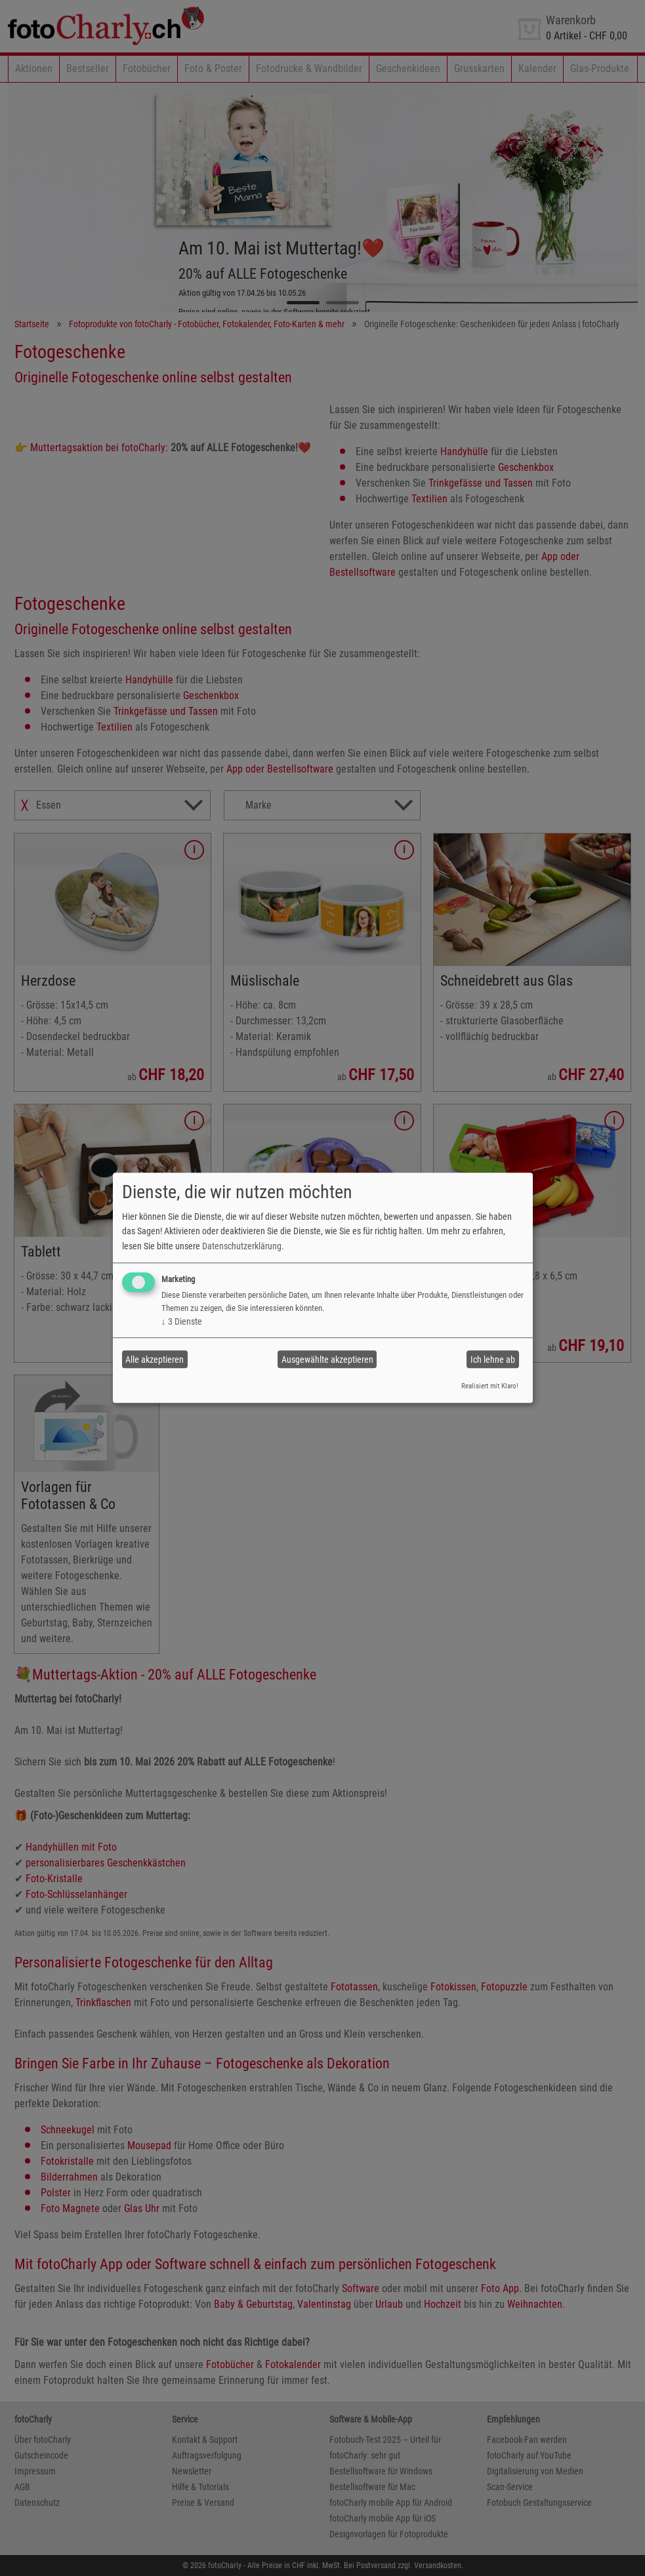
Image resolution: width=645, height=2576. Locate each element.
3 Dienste (181, 1321)
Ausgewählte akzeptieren (327, 1359)
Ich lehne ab (492, 1359)
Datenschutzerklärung (241, 1246)
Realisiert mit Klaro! (489, 1386)
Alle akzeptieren (154, 1359)
